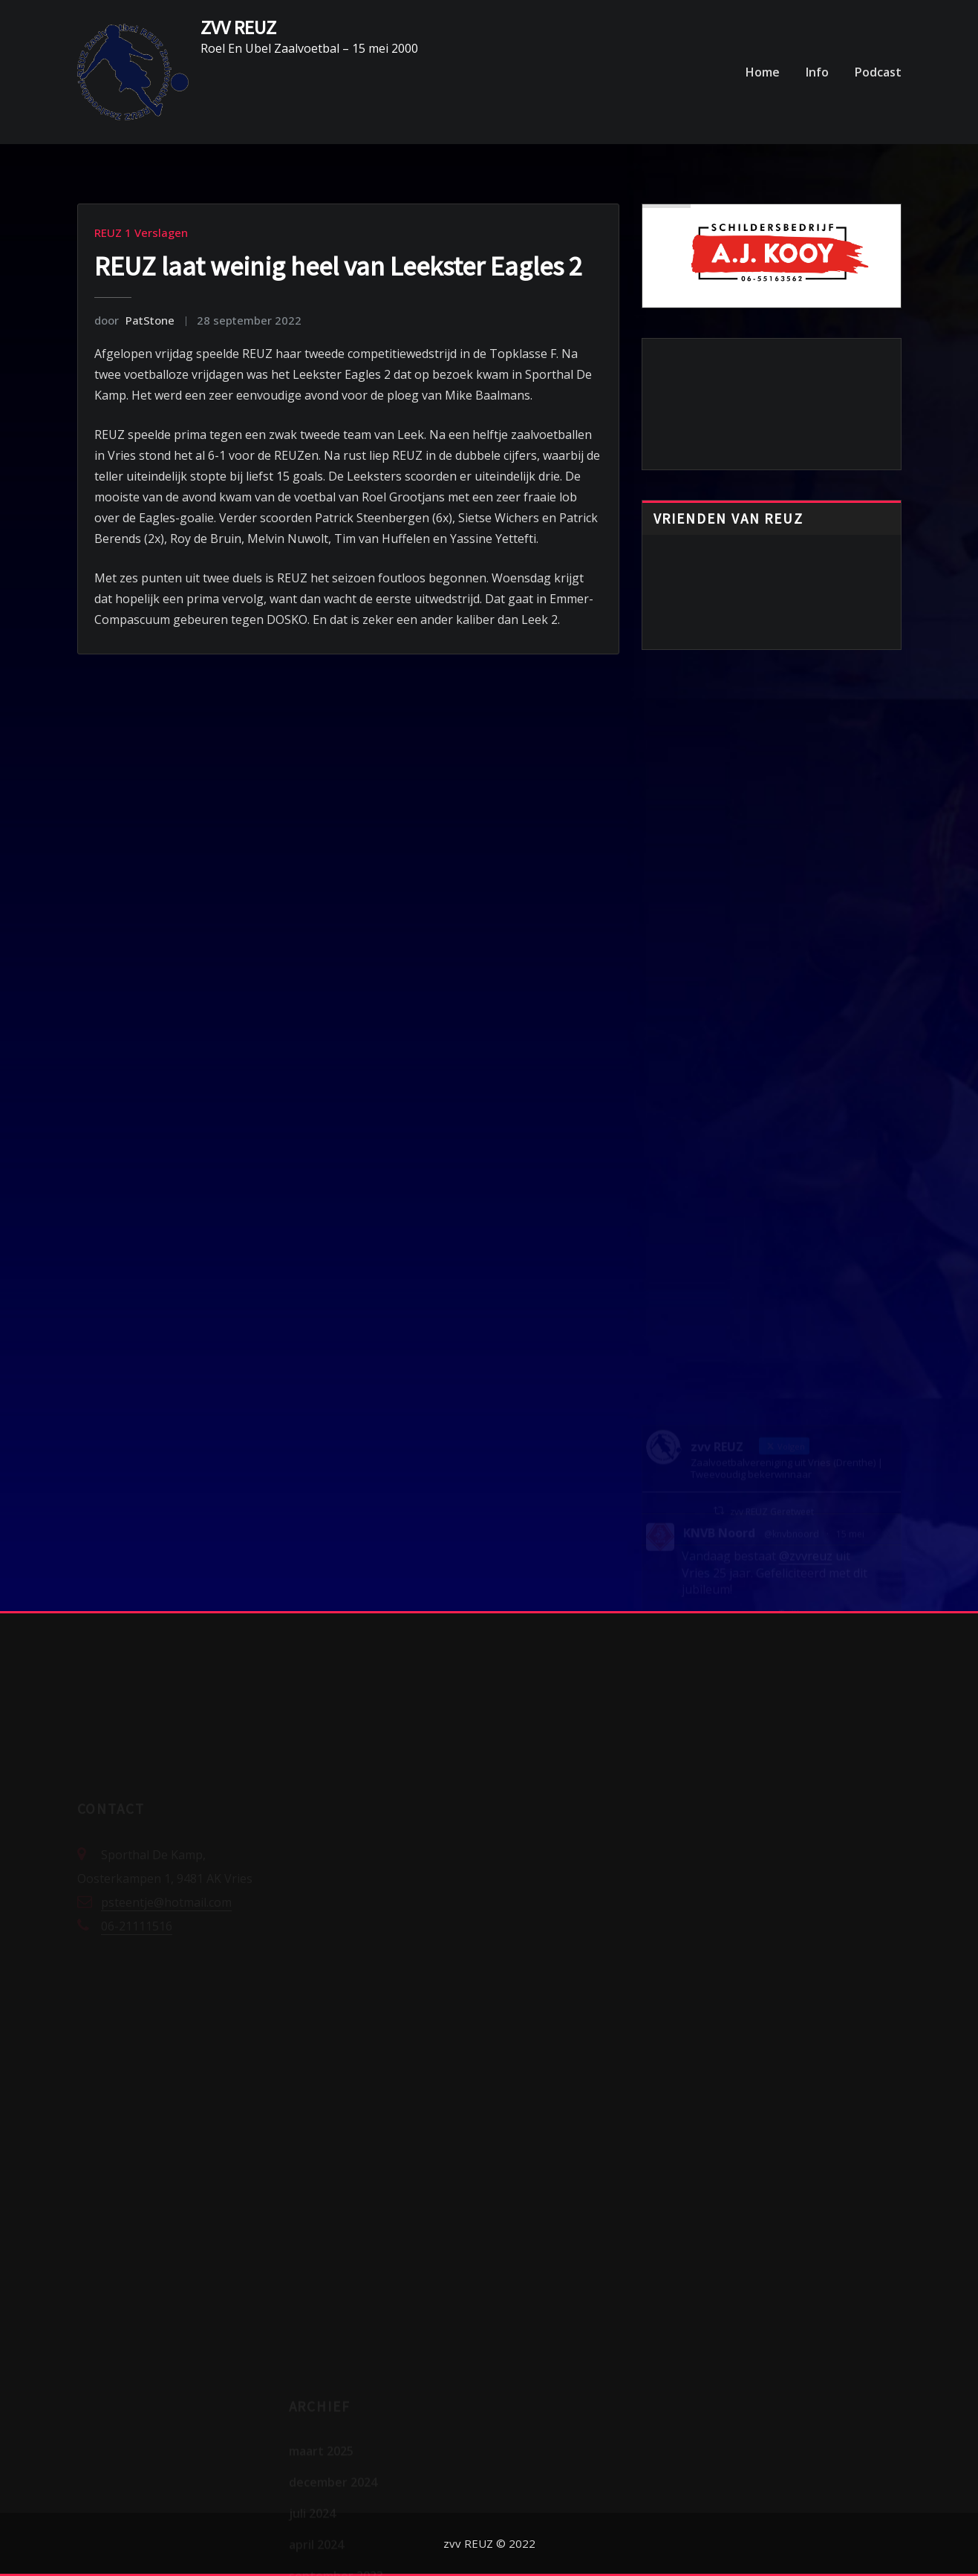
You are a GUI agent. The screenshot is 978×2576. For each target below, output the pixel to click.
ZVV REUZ (238, 27)
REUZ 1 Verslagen (141, 232)
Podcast (878, 72)
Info (817, 72)
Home (763, 72)
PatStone (134, 320)
